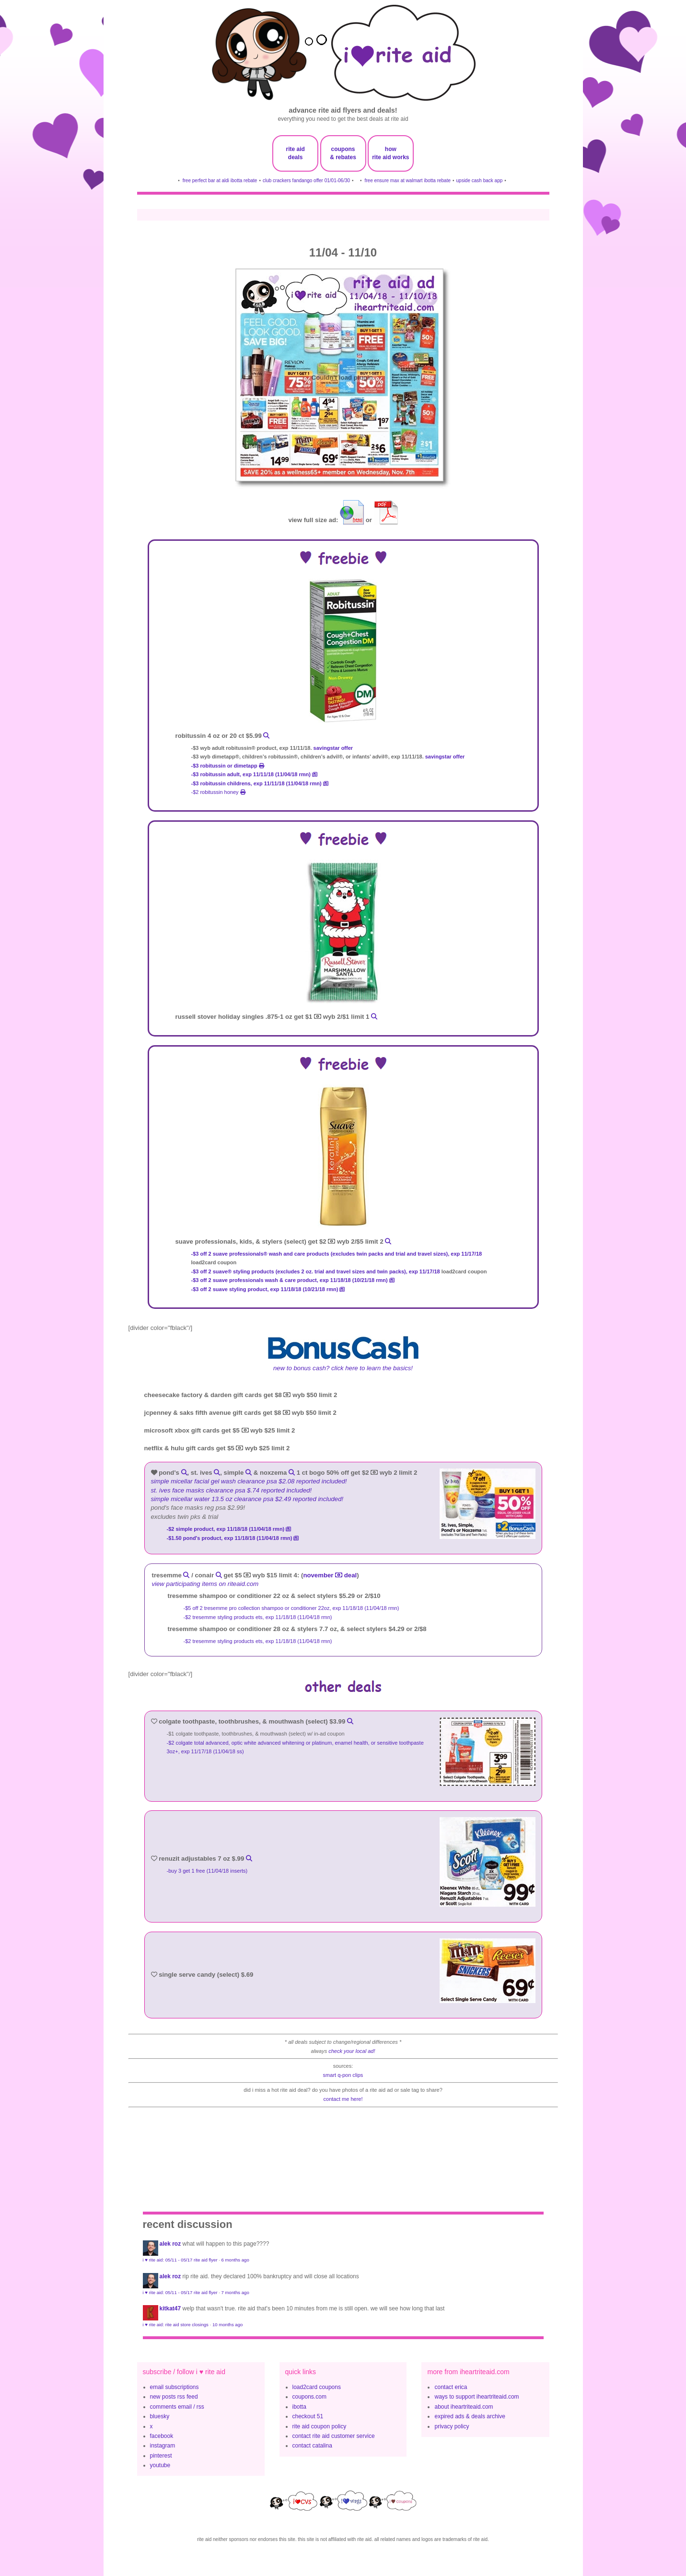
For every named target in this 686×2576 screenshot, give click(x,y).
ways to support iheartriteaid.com (476, 2396)
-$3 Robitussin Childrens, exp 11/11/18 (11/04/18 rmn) (259, 783)
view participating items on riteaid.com (205, 1583)
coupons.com (309, 2396)
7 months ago (235, 2292)
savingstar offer (333, 748)
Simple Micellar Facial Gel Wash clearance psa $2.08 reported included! (249, 1481)
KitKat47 (170, 2308)
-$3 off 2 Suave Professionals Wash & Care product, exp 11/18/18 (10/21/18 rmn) (293, 1280)
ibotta (299, 2406)
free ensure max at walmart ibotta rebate (407, 180)
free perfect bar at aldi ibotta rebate (220, 180)
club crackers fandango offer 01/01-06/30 (306, 180)
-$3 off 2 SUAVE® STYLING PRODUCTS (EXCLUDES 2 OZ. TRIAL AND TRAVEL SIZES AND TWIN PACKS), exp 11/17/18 (316, 1271)
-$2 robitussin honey (218, 792)
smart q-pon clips (343, 2075)
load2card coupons (316, 2387)
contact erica (450, 2387)
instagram (162, 2445)
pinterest (161, 2455)
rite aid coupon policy (319, 2426)
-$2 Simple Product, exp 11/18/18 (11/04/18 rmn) (229, 1529)
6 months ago (235, 2259)
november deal (330, 1575)
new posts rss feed (174, 2396)
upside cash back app (479, 180)
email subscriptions (174, 2387)
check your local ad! (351, 2051)
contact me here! (343, 2099)
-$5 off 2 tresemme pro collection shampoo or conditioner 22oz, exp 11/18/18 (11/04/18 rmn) (292, 1608)
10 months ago (227, 2324)
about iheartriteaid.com (463, 2406)
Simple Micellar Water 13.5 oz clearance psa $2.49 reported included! (247, 1499)
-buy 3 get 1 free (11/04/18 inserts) (208, 1871)
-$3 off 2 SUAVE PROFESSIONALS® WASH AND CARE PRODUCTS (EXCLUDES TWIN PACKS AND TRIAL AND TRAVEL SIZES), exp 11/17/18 (336, 1254)
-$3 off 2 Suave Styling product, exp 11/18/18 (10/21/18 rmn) (268, 1289)
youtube (160, 2465)
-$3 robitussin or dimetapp (227, 766)
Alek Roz (170, 2243)
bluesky (160, 2416)
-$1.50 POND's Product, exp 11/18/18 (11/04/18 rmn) (233, 1538)
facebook (162, 2436)
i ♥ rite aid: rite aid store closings (176, 2324)
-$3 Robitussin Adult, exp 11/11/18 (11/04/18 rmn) (254, 774)
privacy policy (451, 2426)
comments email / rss (177, 2406)
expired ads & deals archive (469, 2416)
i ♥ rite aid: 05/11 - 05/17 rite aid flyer (180, 2259)
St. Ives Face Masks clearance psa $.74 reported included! (231, 1490)
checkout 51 (308, 2416)
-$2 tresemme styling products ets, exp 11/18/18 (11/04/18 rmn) (259, 1617)
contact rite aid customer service (333, 2436)
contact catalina (312, 2445)
